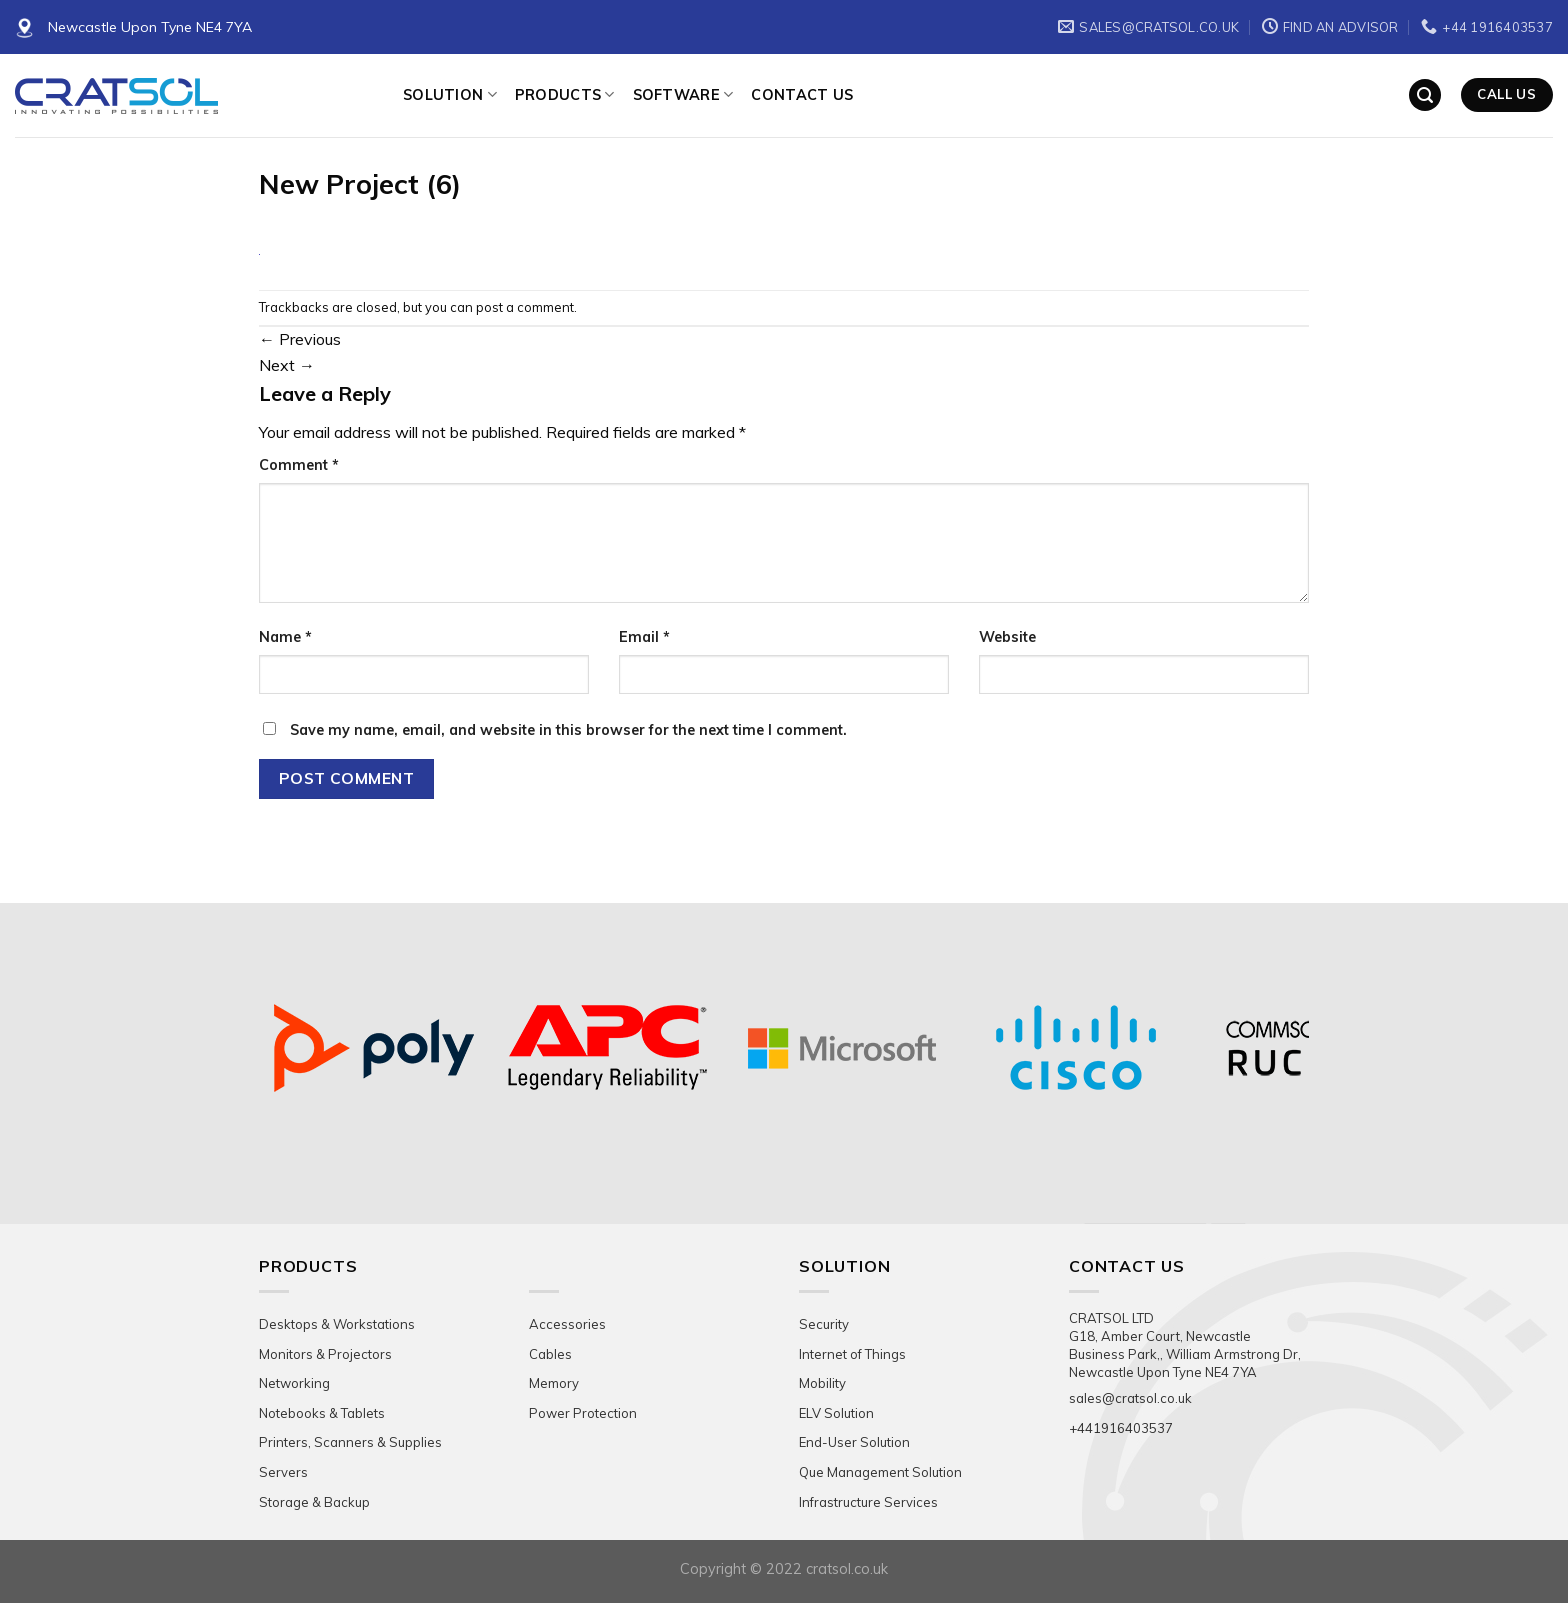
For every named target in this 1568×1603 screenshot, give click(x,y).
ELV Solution (836, 1413)
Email (644, 637)
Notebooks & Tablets (322, 1413)
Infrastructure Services (868, 1502)
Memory (554, 1383)
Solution (450, 94)
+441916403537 (1121, 1428)
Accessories (567, 1324)
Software (683, 94)
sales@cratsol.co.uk (1130, 1398)
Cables (550, 1354)
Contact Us (802, 95)
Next (287, 365)
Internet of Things (852, 1354)
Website (1007, 637)
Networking (294, 1383)
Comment (299, 465)
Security (824, 1324)
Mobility (822, 1383)
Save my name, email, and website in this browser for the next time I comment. (568, 730)
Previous (300, 339)
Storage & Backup (314, 1502)
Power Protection (583, 1413)
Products (565, 94)
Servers (283, 1472)
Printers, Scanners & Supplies (350, 1442)
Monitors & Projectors (325, 1354)
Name (285, 637)
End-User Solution (854, 1442)
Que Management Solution (880, 1472)
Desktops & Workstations (337, 1324)
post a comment (525, 307)
